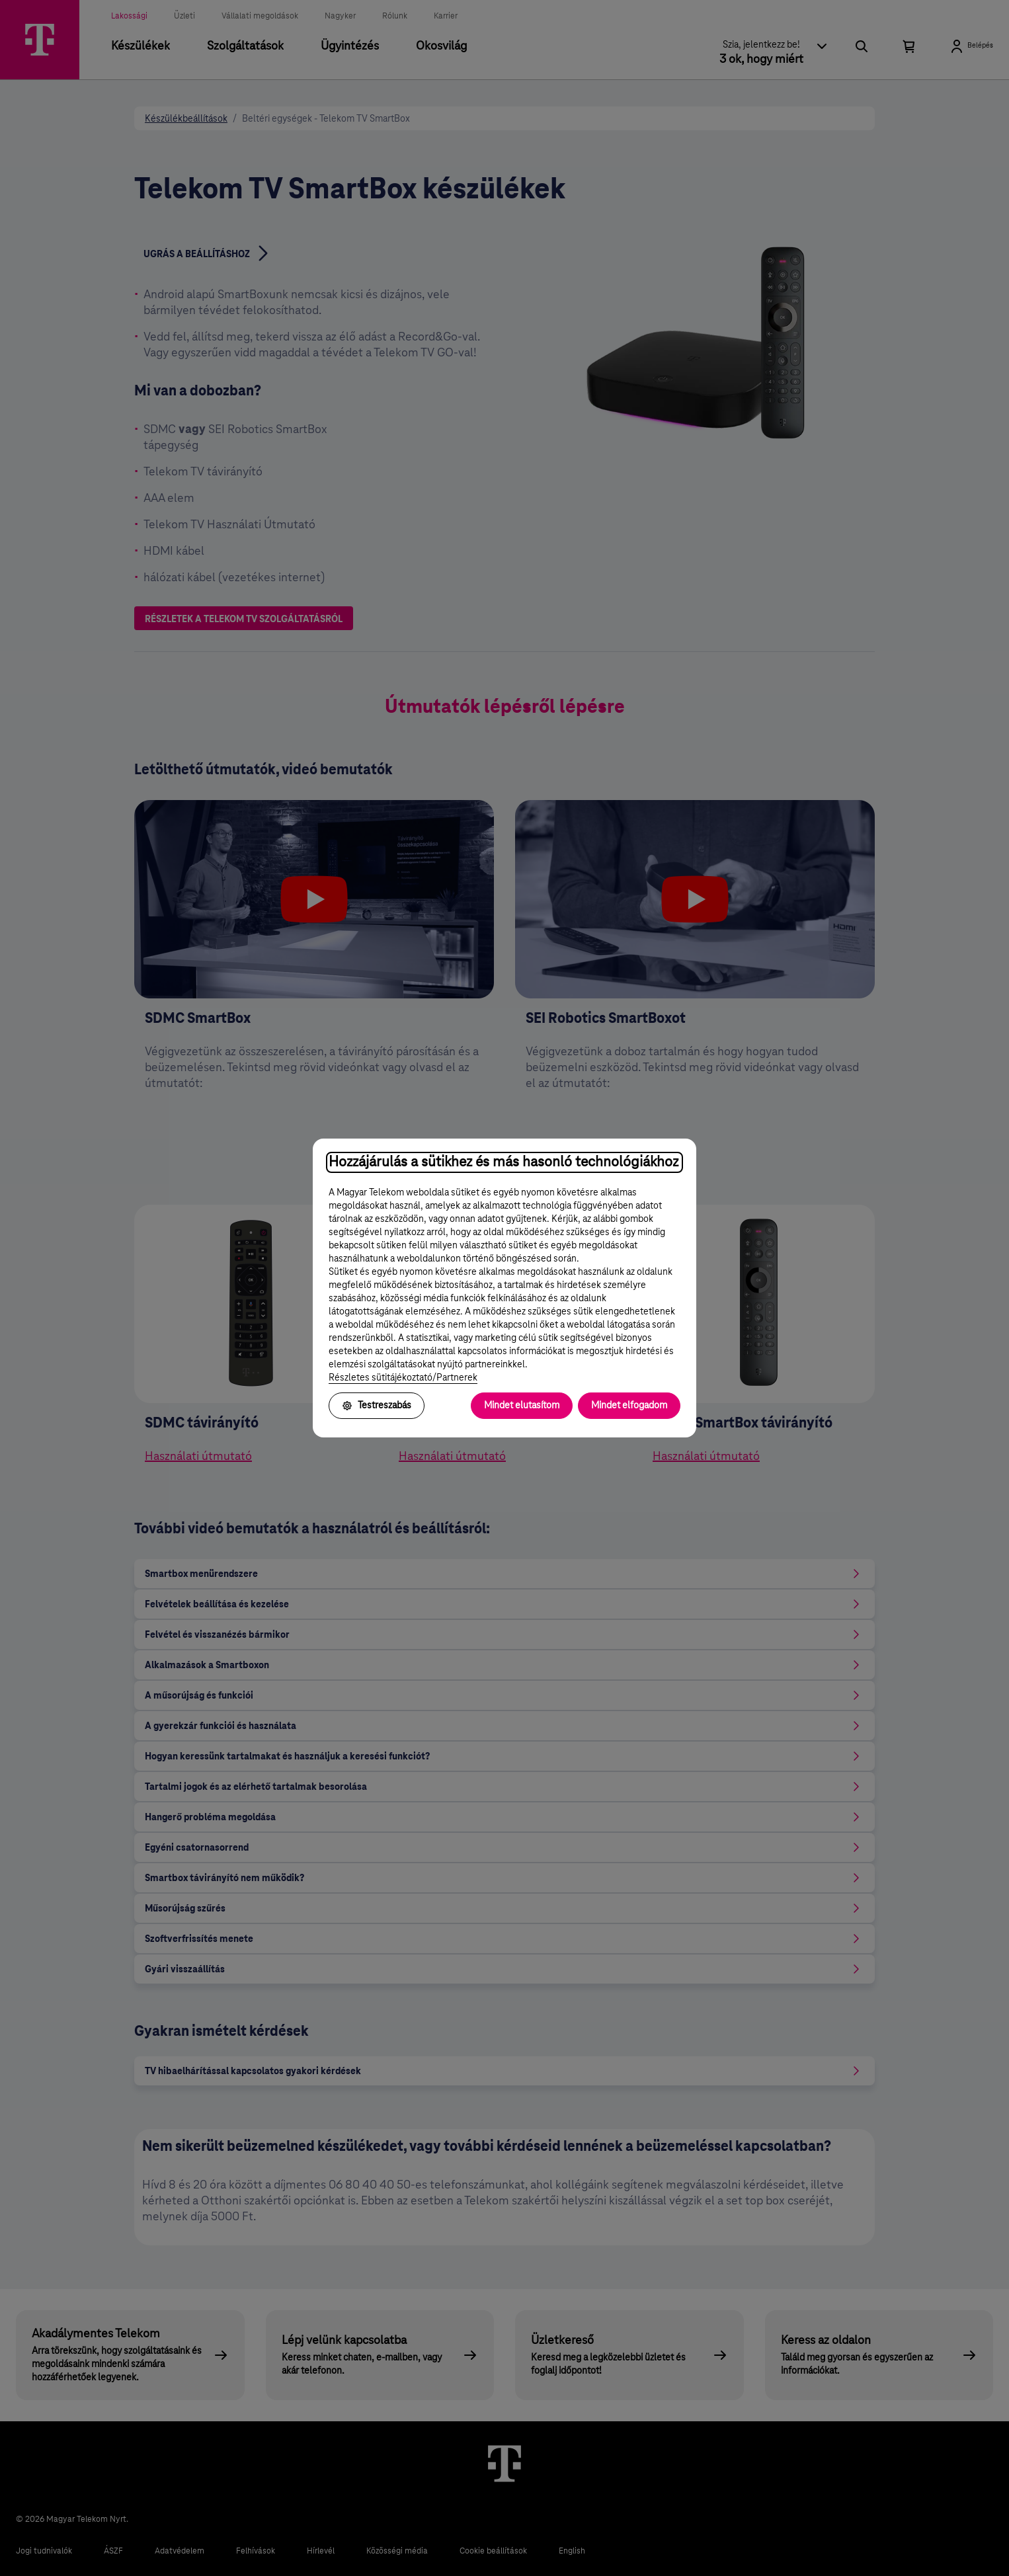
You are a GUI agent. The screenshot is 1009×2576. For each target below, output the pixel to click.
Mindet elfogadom (629, 1405)
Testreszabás (376, 1405)
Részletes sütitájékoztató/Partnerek (403, 1378)
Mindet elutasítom (521, 1405)
